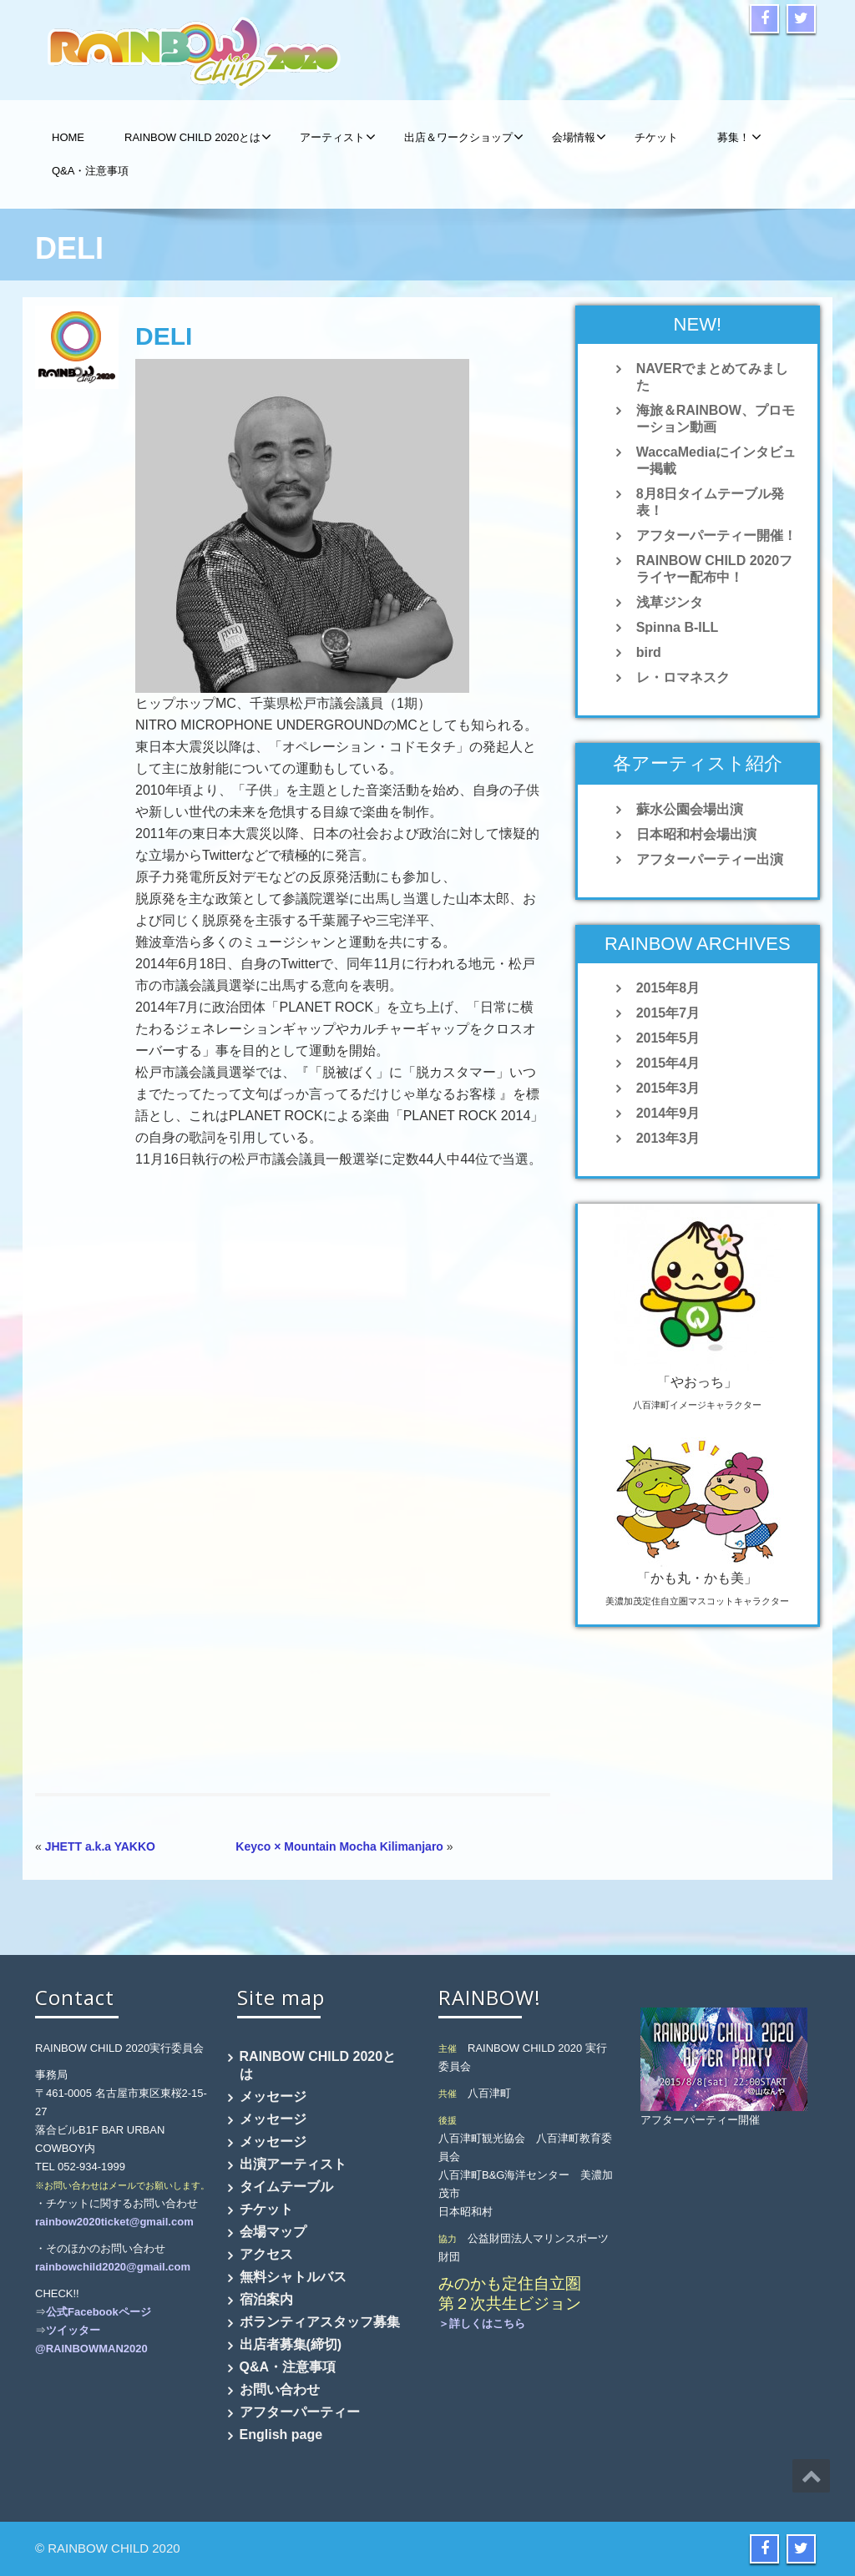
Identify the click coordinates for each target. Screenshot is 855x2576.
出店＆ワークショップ (464, 136)
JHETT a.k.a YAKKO (100, 1846)
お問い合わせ (280, 2389)
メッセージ (273, 2096)
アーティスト (338, 136)
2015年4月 (668, 1063)
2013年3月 (668, 1138)
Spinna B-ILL (677, 627)
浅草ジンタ (669, 602)
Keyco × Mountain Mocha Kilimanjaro (339, 1846)
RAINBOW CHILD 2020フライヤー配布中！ (714, 568)
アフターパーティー (300, 2412)
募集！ (739, 136)
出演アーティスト (293, 2164)
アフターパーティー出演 (709, 859)
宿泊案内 (266, 2299)
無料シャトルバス (293, 2277)
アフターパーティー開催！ (716, 535)
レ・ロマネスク (683, 677)
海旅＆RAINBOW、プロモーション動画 (715, 418)
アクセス (266, 2254)
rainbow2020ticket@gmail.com (114, 2221)
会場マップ (273, 2232)
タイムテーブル (286, 2186)
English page (281, 2434)
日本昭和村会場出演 (696, 834)
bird (648, 652)
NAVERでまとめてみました (712, 376)
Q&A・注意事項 (90, 170)
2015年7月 (668, 1013)
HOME (68, 137)
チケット (656, 137)
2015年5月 (668, 1038)
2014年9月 (668, 1113)
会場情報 (579, 136)
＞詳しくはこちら (481, 2323)
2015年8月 (668, 988)
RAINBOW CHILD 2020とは (197, 136)
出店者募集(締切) (291, 2344)
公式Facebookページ (98, 2312)
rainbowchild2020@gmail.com (112, 2266)
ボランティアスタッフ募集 (320, 2322)
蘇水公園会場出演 (689, 809)
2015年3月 (668, 1088)
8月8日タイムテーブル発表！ (710, 502)
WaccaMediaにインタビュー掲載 (716, 460)
